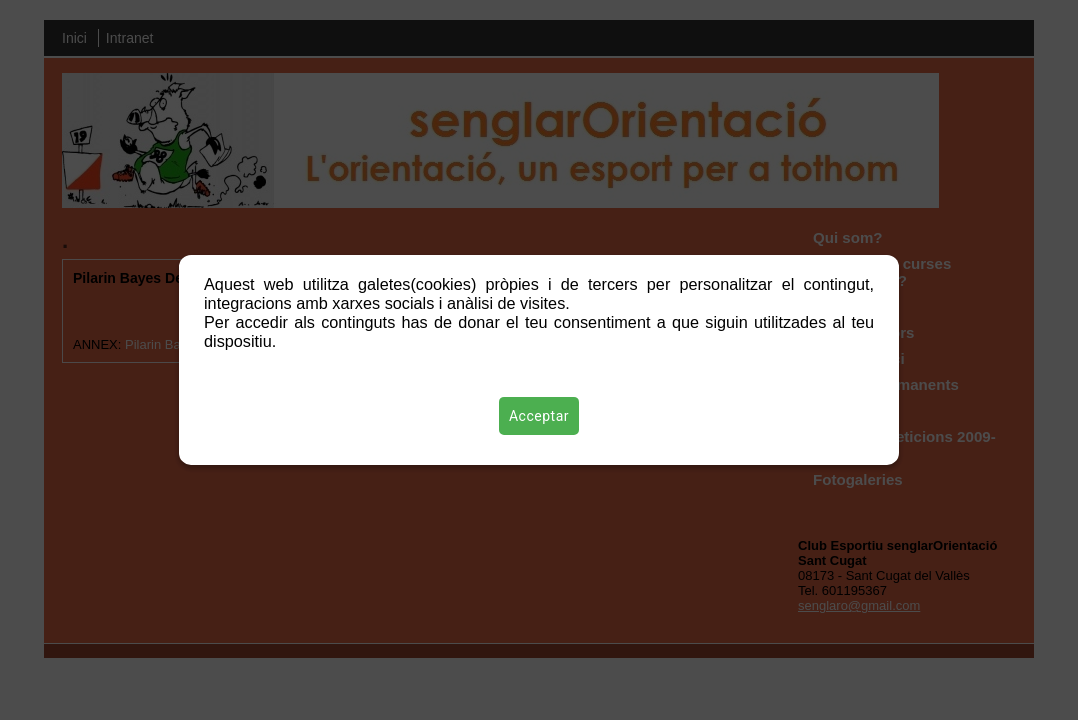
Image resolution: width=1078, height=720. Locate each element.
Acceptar (539, 416)
